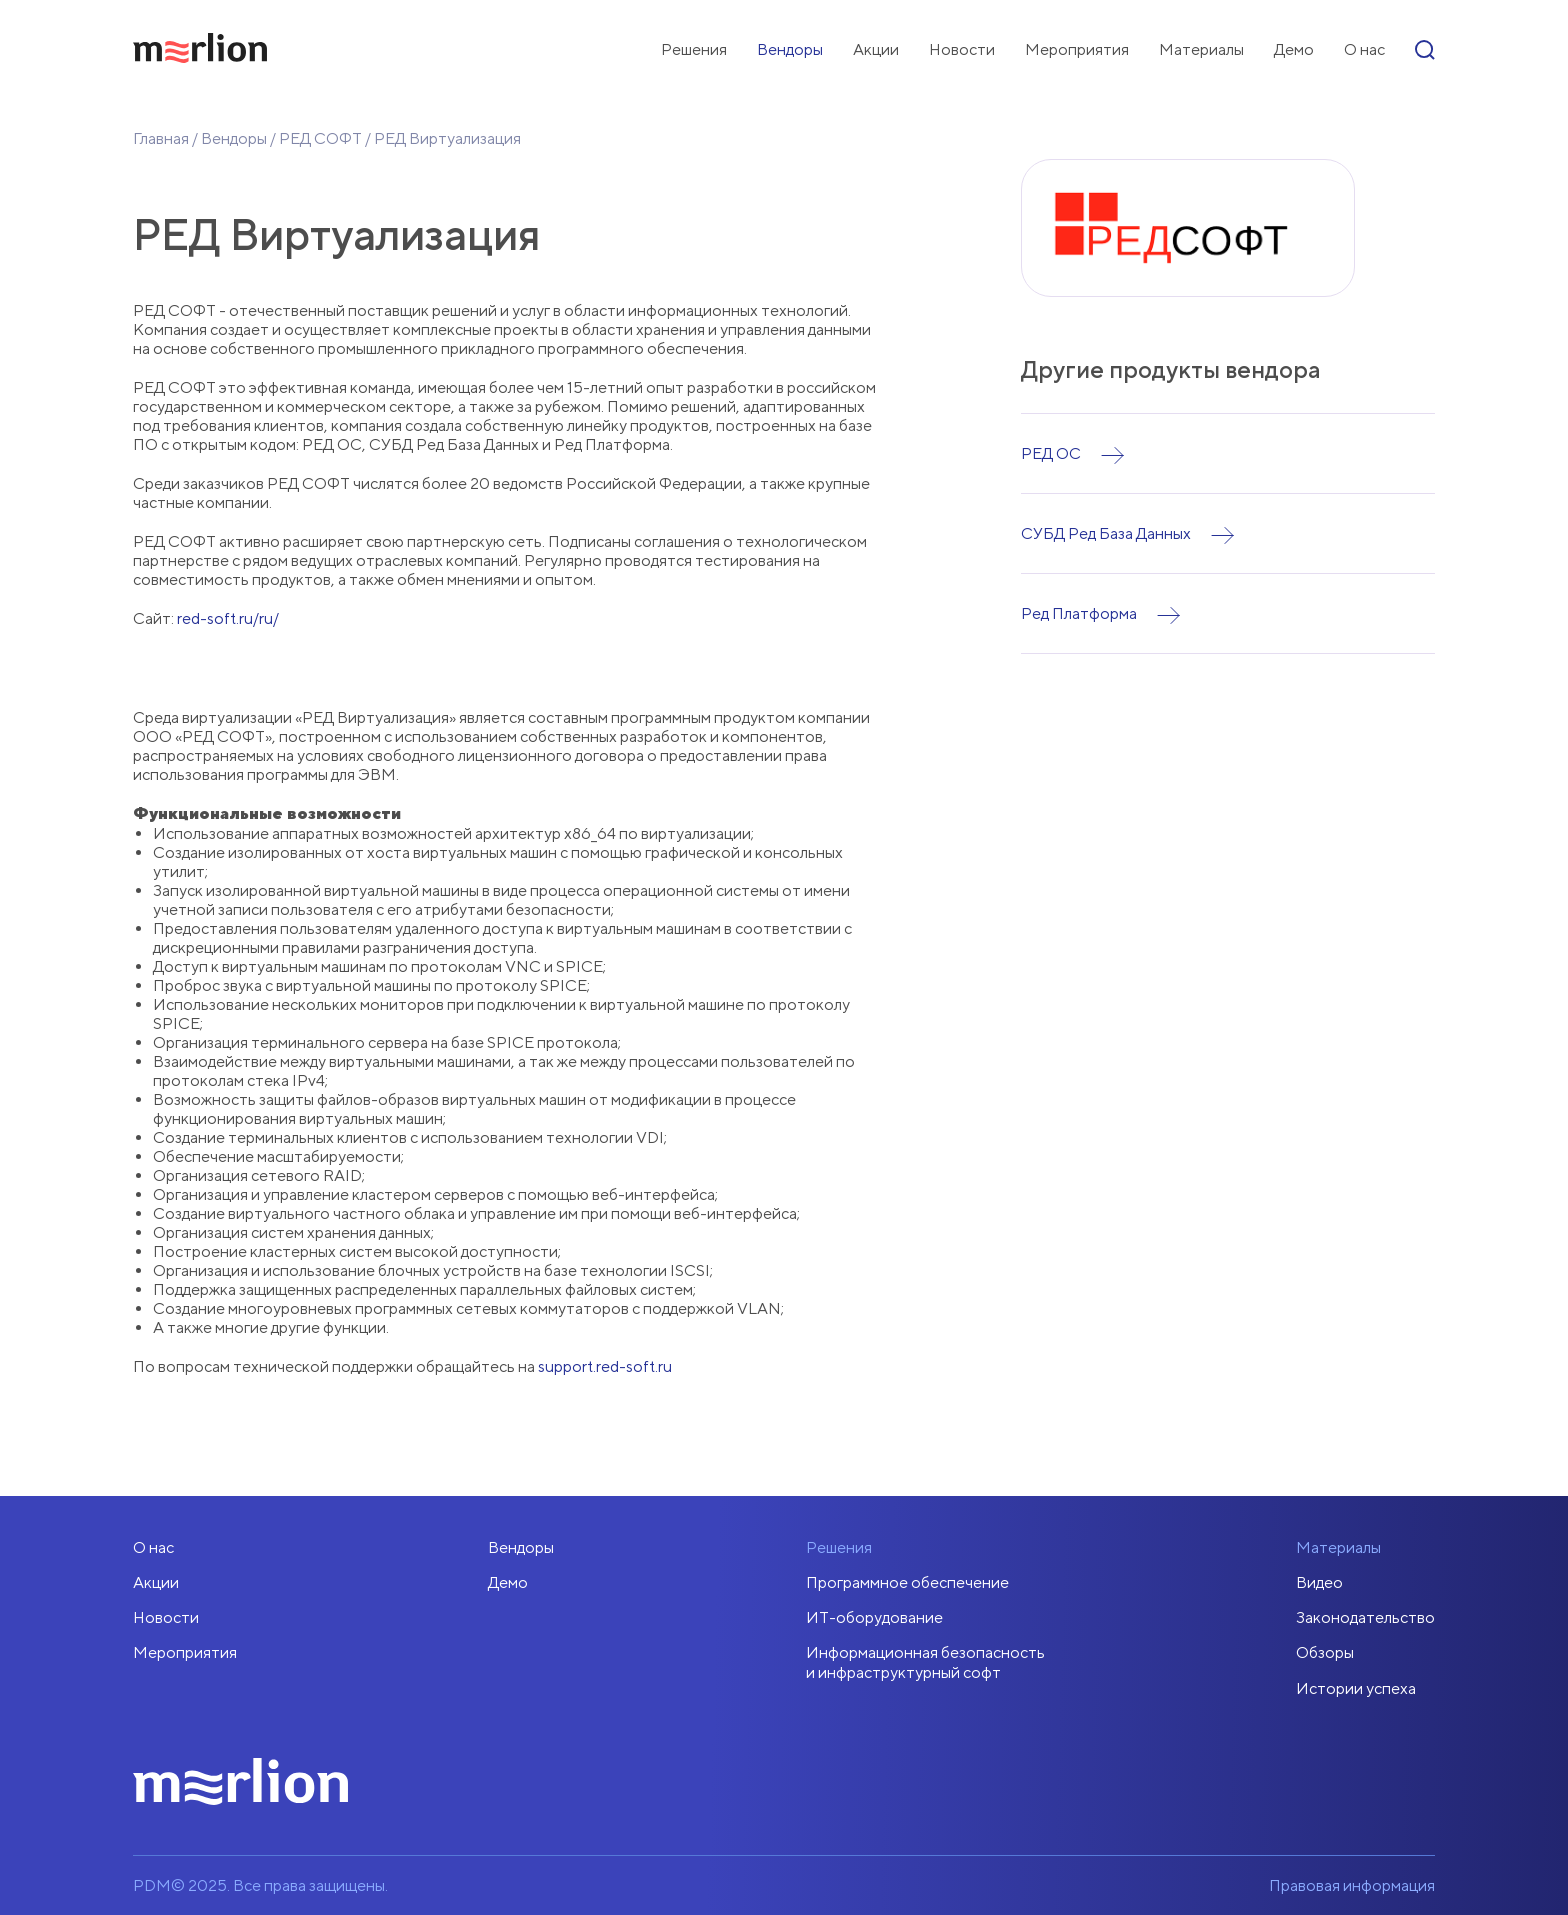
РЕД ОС (1051, 453)
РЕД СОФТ (320, 138)
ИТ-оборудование (874, 1617)
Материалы (1201, 49)
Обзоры (1325, 1652)
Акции (876, 49)
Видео (1319, 1582)
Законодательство (1365, 1617)
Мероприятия (1077, 49)
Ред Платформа (1079, 613)
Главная (161, 138)
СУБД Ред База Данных (1106, 533)
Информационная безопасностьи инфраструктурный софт (925, 1662)
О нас (1364, 49)
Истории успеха (1356, 1688)
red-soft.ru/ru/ (228, 618)
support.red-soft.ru (605, 1366)
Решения (694, 49)
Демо (1294, 49)
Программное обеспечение (907, 1582)
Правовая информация (1352, 1885)
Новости (962, 49)
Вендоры (790, 49)
